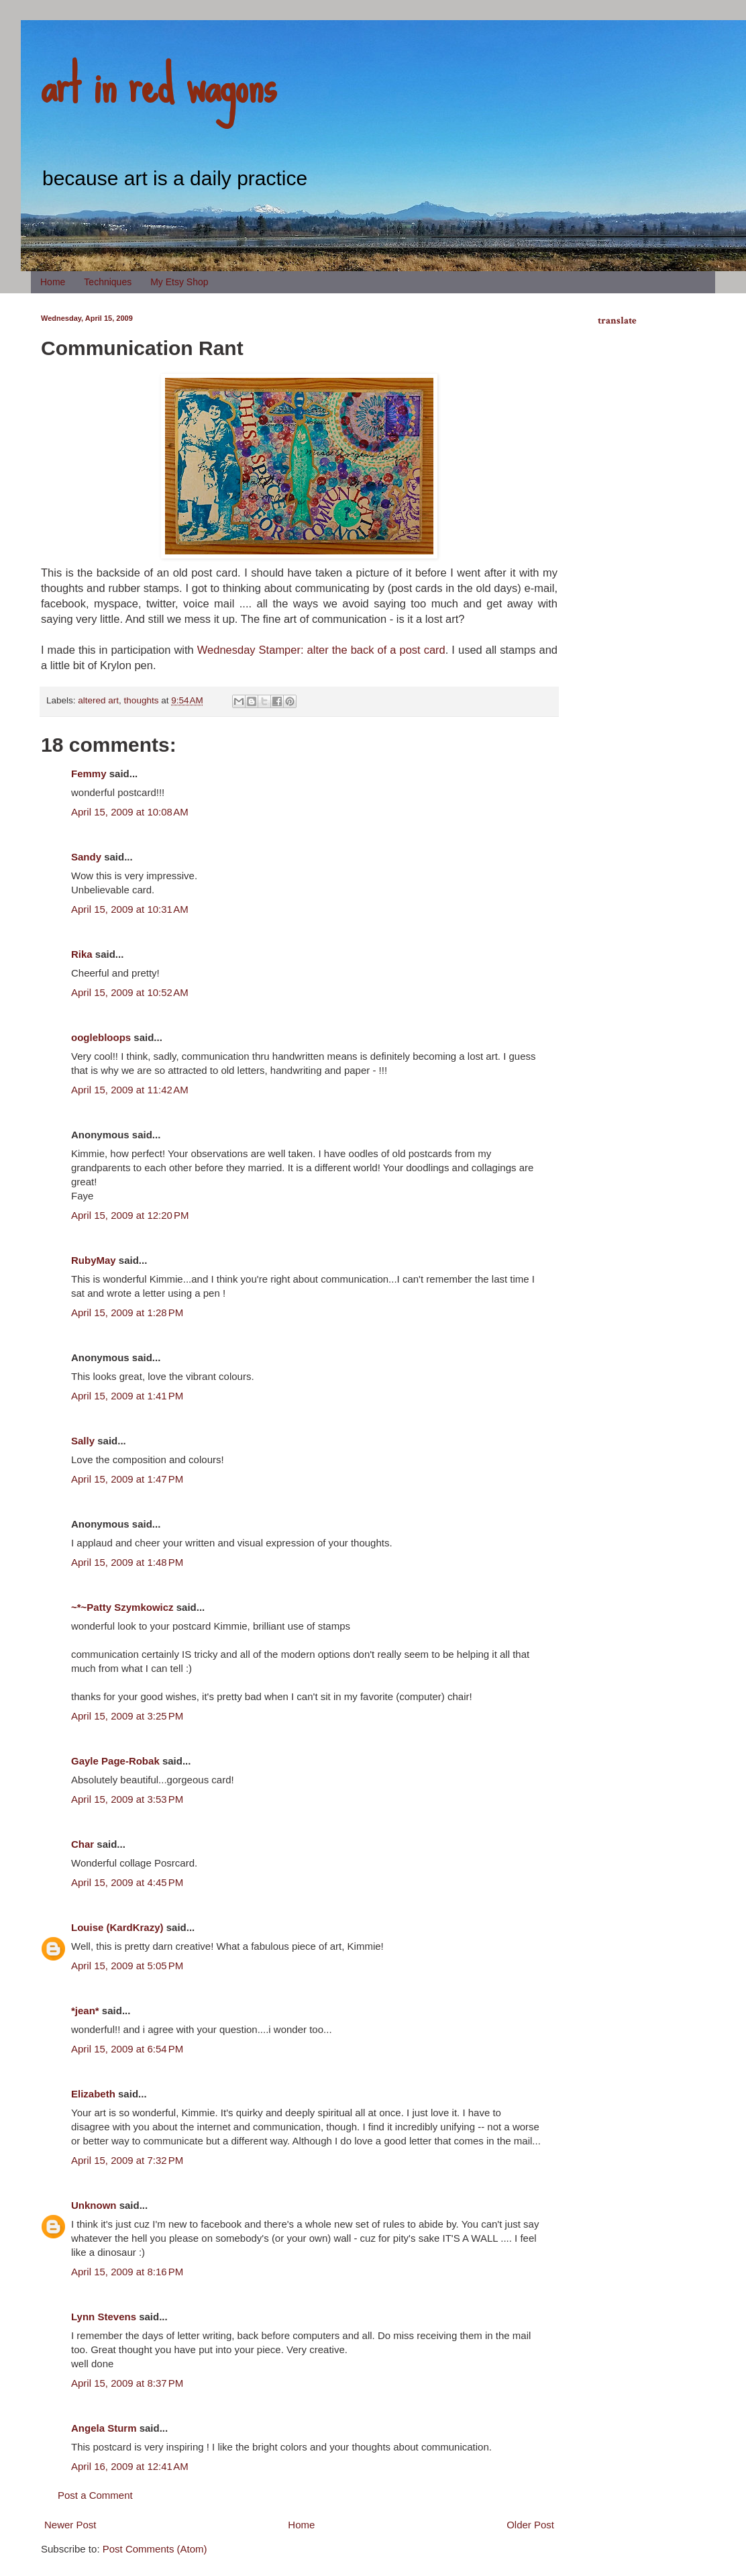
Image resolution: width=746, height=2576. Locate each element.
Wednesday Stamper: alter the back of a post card (321, 650)
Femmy (89, 773)
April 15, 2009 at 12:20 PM (130, 1215)
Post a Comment (95, 2495)
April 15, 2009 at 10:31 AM (130, 909)
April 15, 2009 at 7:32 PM (127, 2160)
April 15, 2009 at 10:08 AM (130, 812)
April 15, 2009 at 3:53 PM (127, 1799)
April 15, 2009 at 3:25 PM (127, 1716)
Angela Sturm (104, 2428)
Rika (82, 954)
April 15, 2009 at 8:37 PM (127, 2383)
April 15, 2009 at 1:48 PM (127, 1562)
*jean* (85, 2010)
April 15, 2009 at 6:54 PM (127, 2048)
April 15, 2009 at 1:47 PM (127, 1479)
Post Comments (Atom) (155, 2549)
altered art (98, 700)
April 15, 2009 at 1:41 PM (127, 1395)
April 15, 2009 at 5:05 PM (127, 1965)
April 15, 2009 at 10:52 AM (130, 992)
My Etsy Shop (179, 282)
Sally (83, 1440)
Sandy (86, 856)
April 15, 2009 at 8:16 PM (127, 2271)
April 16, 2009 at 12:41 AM (130, 2466)
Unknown (94, 2205)
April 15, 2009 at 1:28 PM (127, 1312)
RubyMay (93, 1260)
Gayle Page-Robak (115, 1761)
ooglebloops (101, 1037)
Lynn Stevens (103, 2316)
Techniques (107, 282)
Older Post (530, 2524)
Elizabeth (93, 2093)
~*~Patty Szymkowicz (122, 1607)
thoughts (141, 700)
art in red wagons (158, 84)
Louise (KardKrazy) (117, 1927)
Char (82, 1844)
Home (52, 282)
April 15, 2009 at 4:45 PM (127, 1882)
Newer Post (70, 2524)
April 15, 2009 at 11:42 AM (130, 1089)
